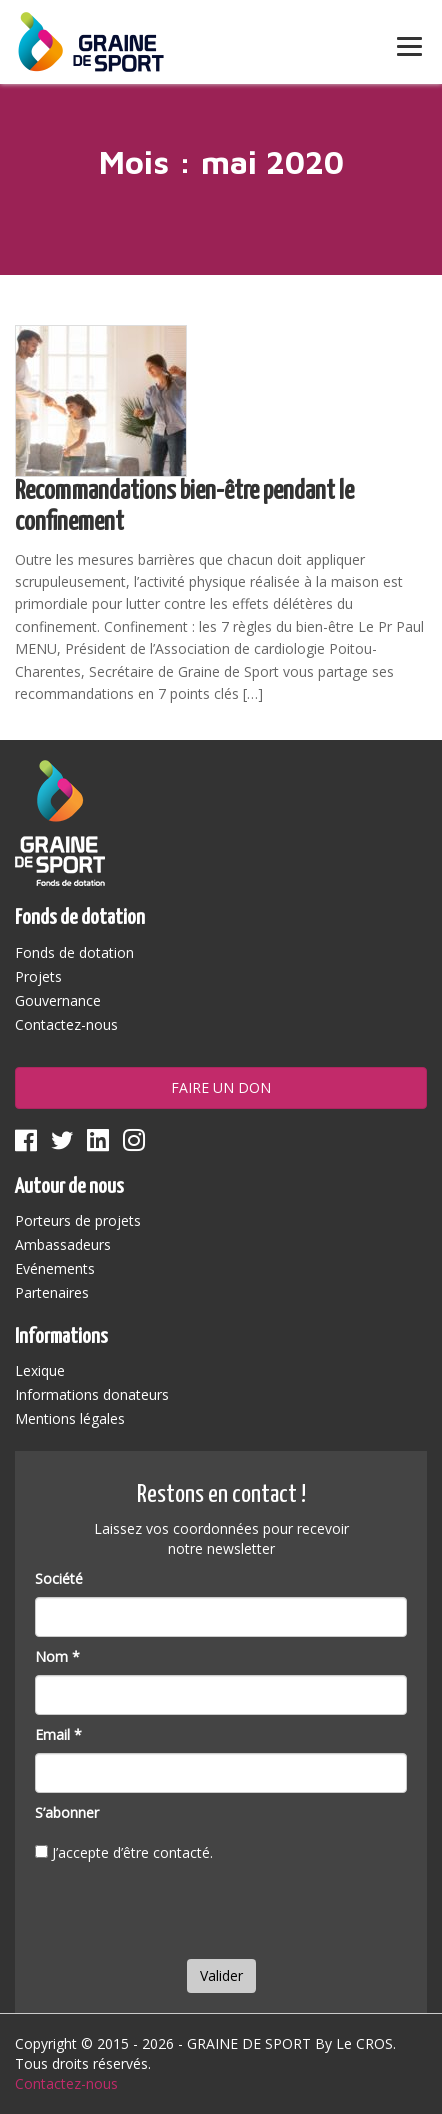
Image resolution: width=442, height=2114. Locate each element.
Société (59, 1578)
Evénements (55, 1268)
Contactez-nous (66, 1024)
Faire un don (221, 1087)
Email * (58, 1734)
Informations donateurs (92, 1394)
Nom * (57, 1656)
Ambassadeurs (63, 1244)
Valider (221, 1975)
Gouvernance (58, 1000)
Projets (38, 976)
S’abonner (67, 1812)
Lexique (40, 1370)
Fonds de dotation (74, 952)
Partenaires (52, 1292)
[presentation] (187, 1915)
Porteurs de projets (78, 1220)
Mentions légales (70, 1418)
